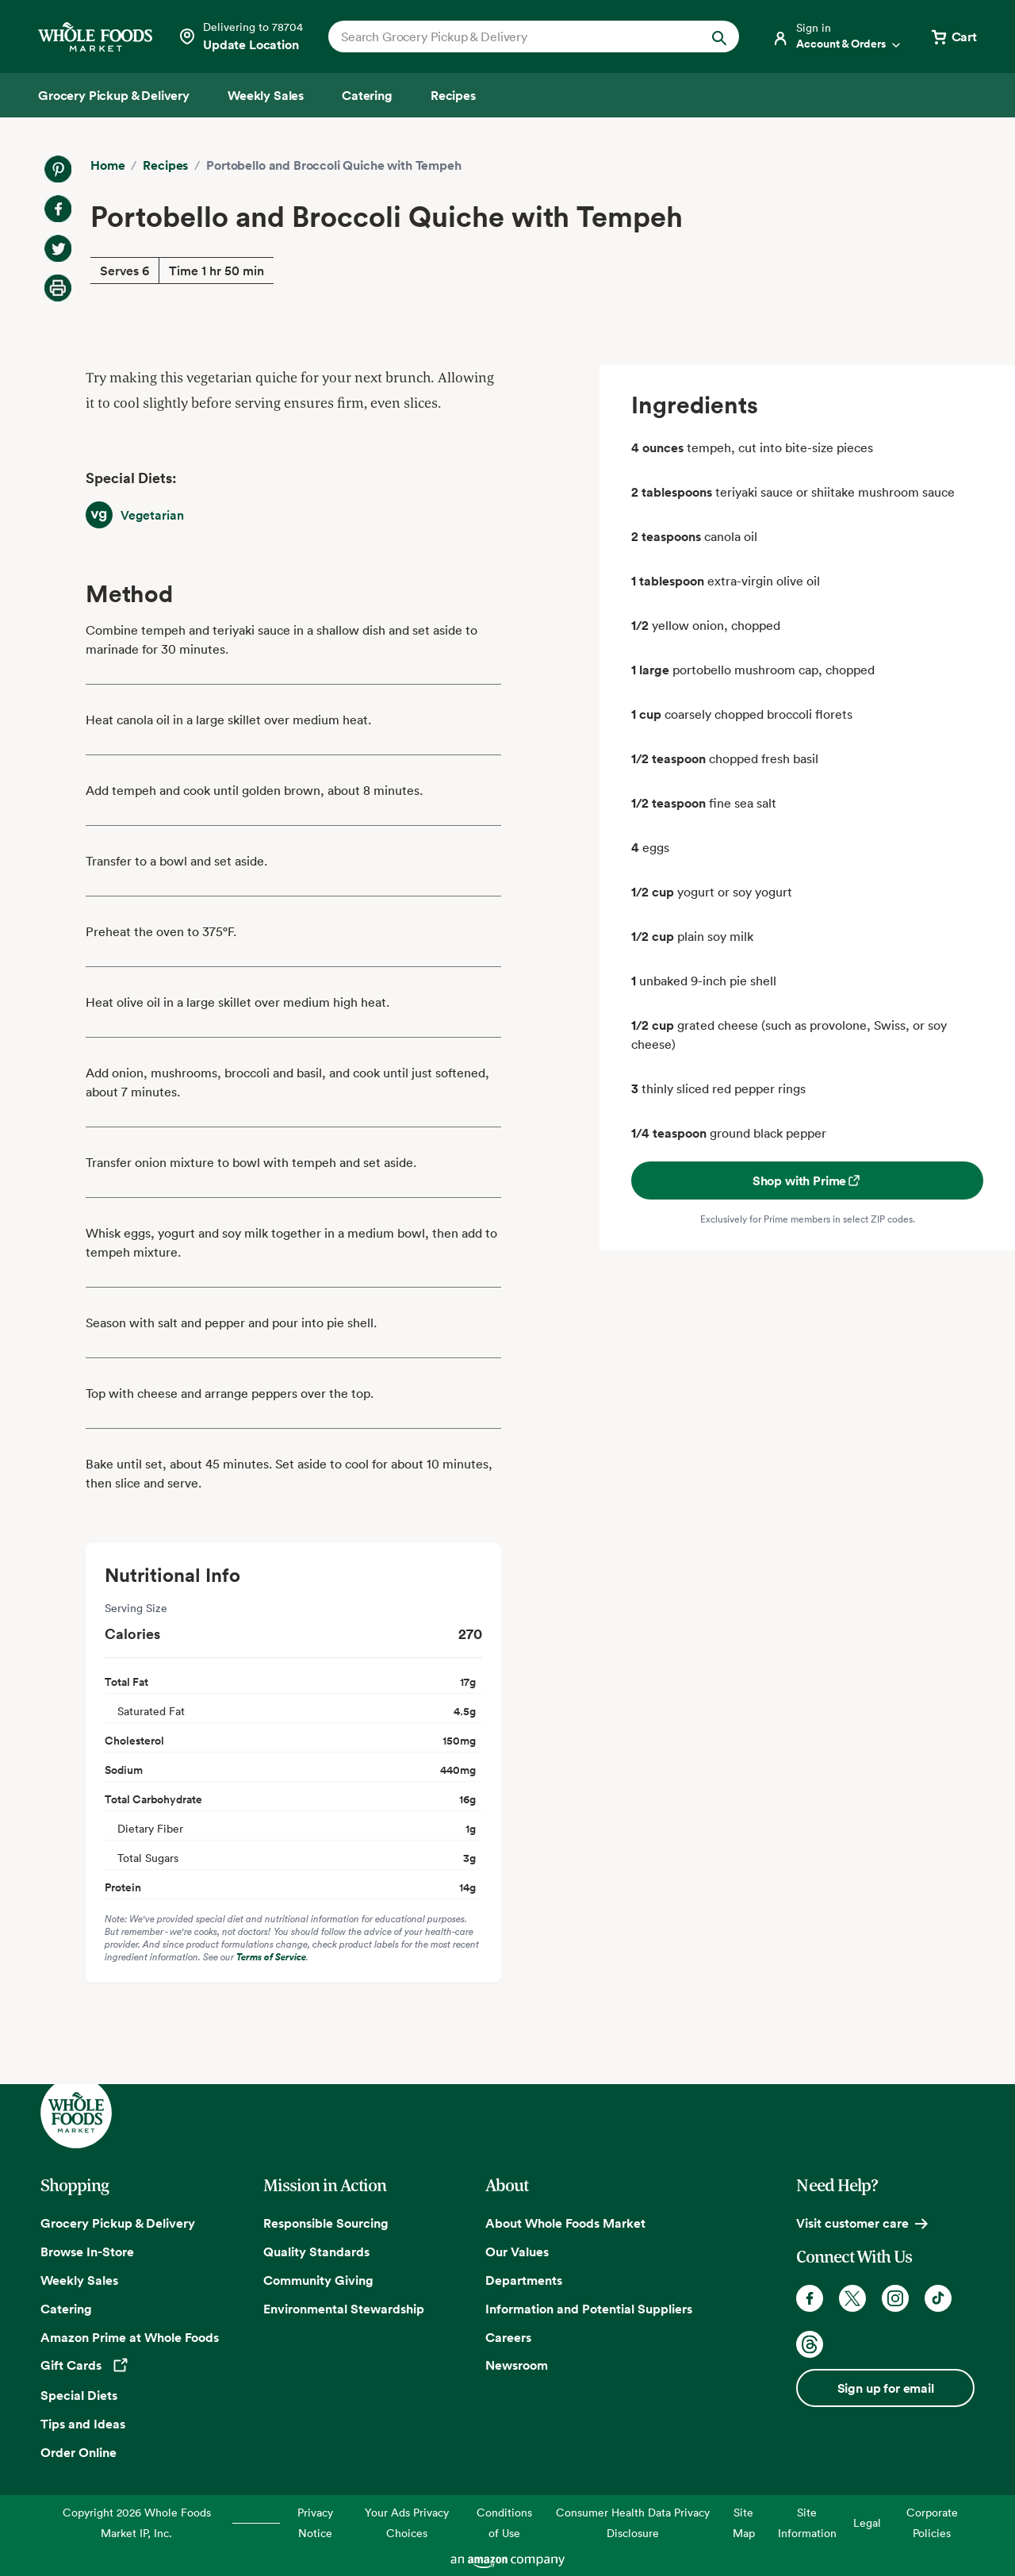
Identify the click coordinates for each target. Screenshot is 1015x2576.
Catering (66, 2308)
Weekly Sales (79, 2280)
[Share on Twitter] (57, 248)
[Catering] (367, 95)
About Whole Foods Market (565, 2223)
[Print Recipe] (57, 287)
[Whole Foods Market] (95, 37)
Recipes (165, 165)
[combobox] (514, 36)
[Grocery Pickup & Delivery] (114, 95)
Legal (867, 2522)
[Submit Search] (719, 36)
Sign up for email (885, 2388)
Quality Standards (316, 2251)
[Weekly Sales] (266, 95)
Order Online (78, 2452)
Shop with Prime (808, 1180)
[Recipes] (453, 95)
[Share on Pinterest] (57, 168)
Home (107, 165)
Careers (508, 2337)
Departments (523, 2280)
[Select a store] (240, 36)
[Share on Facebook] (57, 208)
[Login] (837, 36)
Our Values (517, 2251)
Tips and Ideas (82, 2423)
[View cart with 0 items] (953, 36)
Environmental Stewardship (343, 2308)
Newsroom (516, 2365)
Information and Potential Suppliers (588, 2308)
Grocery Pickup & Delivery (117, 2223)
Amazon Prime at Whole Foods (129, 2337)
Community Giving (318, 2280)
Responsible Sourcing (326, 2223)
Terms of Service (271, 1956)
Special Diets (78, 2395)
